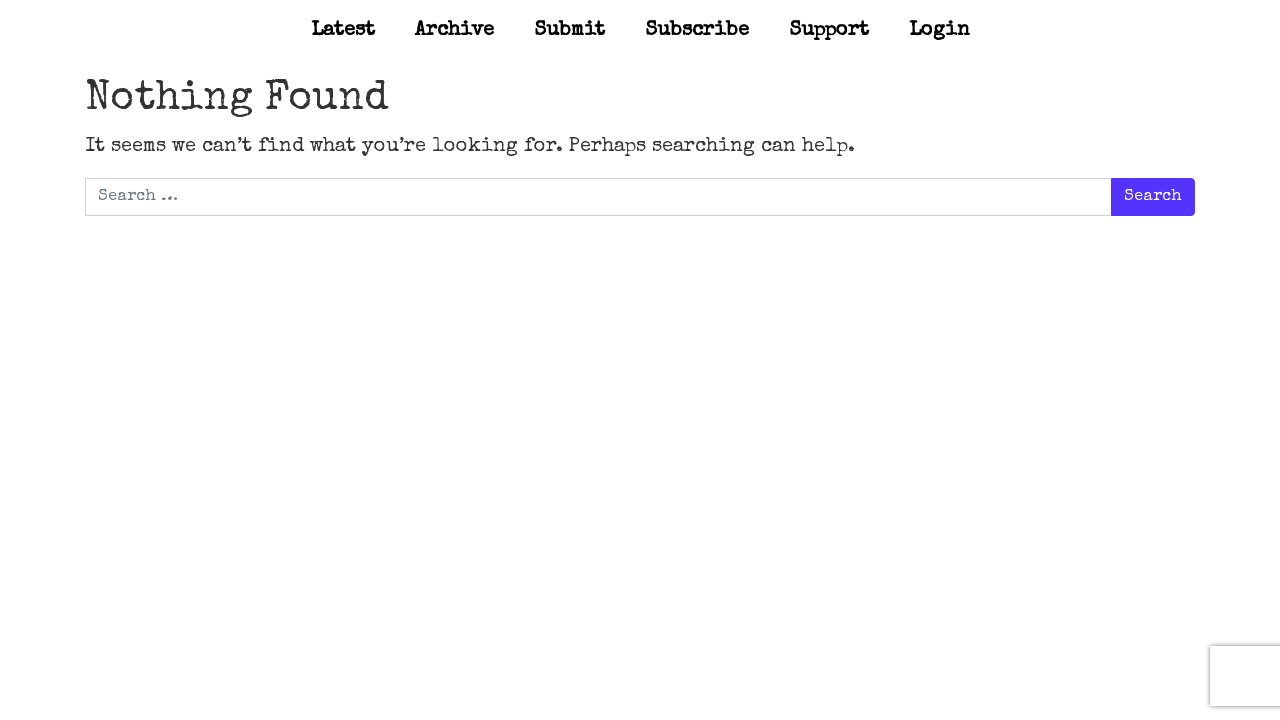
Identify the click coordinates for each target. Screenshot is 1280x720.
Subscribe (697, 31)
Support (829, 31)
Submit (569, 31)
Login (939, 31)
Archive (454, 31)
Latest (343, 31)
